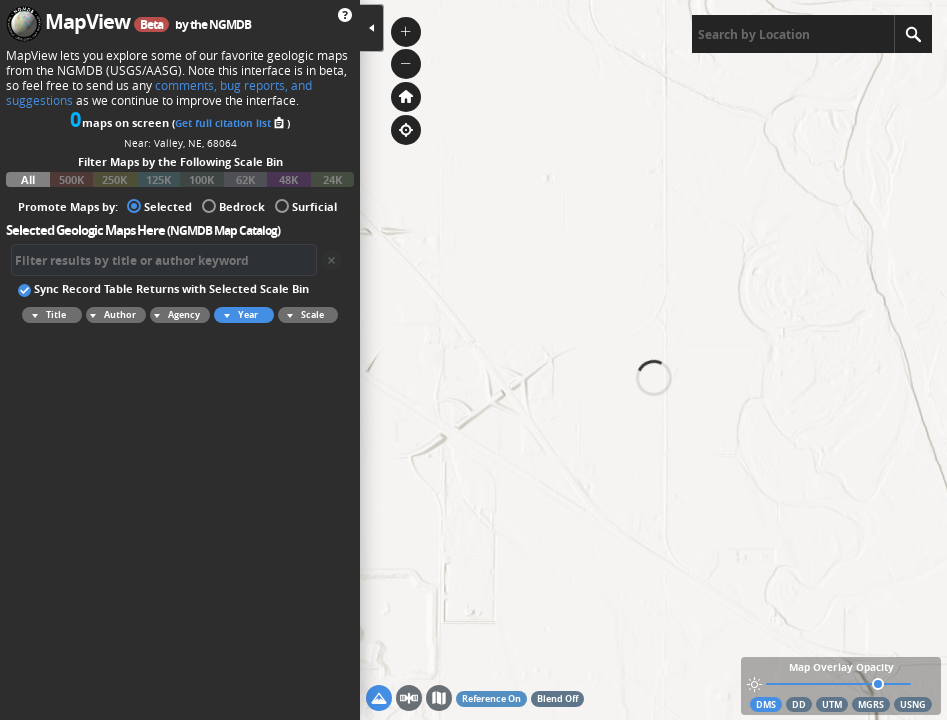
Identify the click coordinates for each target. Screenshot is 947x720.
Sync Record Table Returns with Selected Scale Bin (163, 288)
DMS (766, 704)
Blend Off (557, 698)
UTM (832, 704)
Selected (159, 205)
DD (799, 704)
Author (111, 315)
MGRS (871, 704)
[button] (406, 32)
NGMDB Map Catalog (223, 230)
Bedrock (233, 205)
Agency (175, 315)
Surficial (306, 205)
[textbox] (793, 34)
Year (238, 315)
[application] (653, 360)
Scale (302, 315)
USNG (913, 704)
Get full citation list (231, 123)
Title (46, 315)
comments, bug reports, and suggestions (159, 93)
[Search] (913, 34)
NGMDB (230, 24)
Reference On (491, 698)
